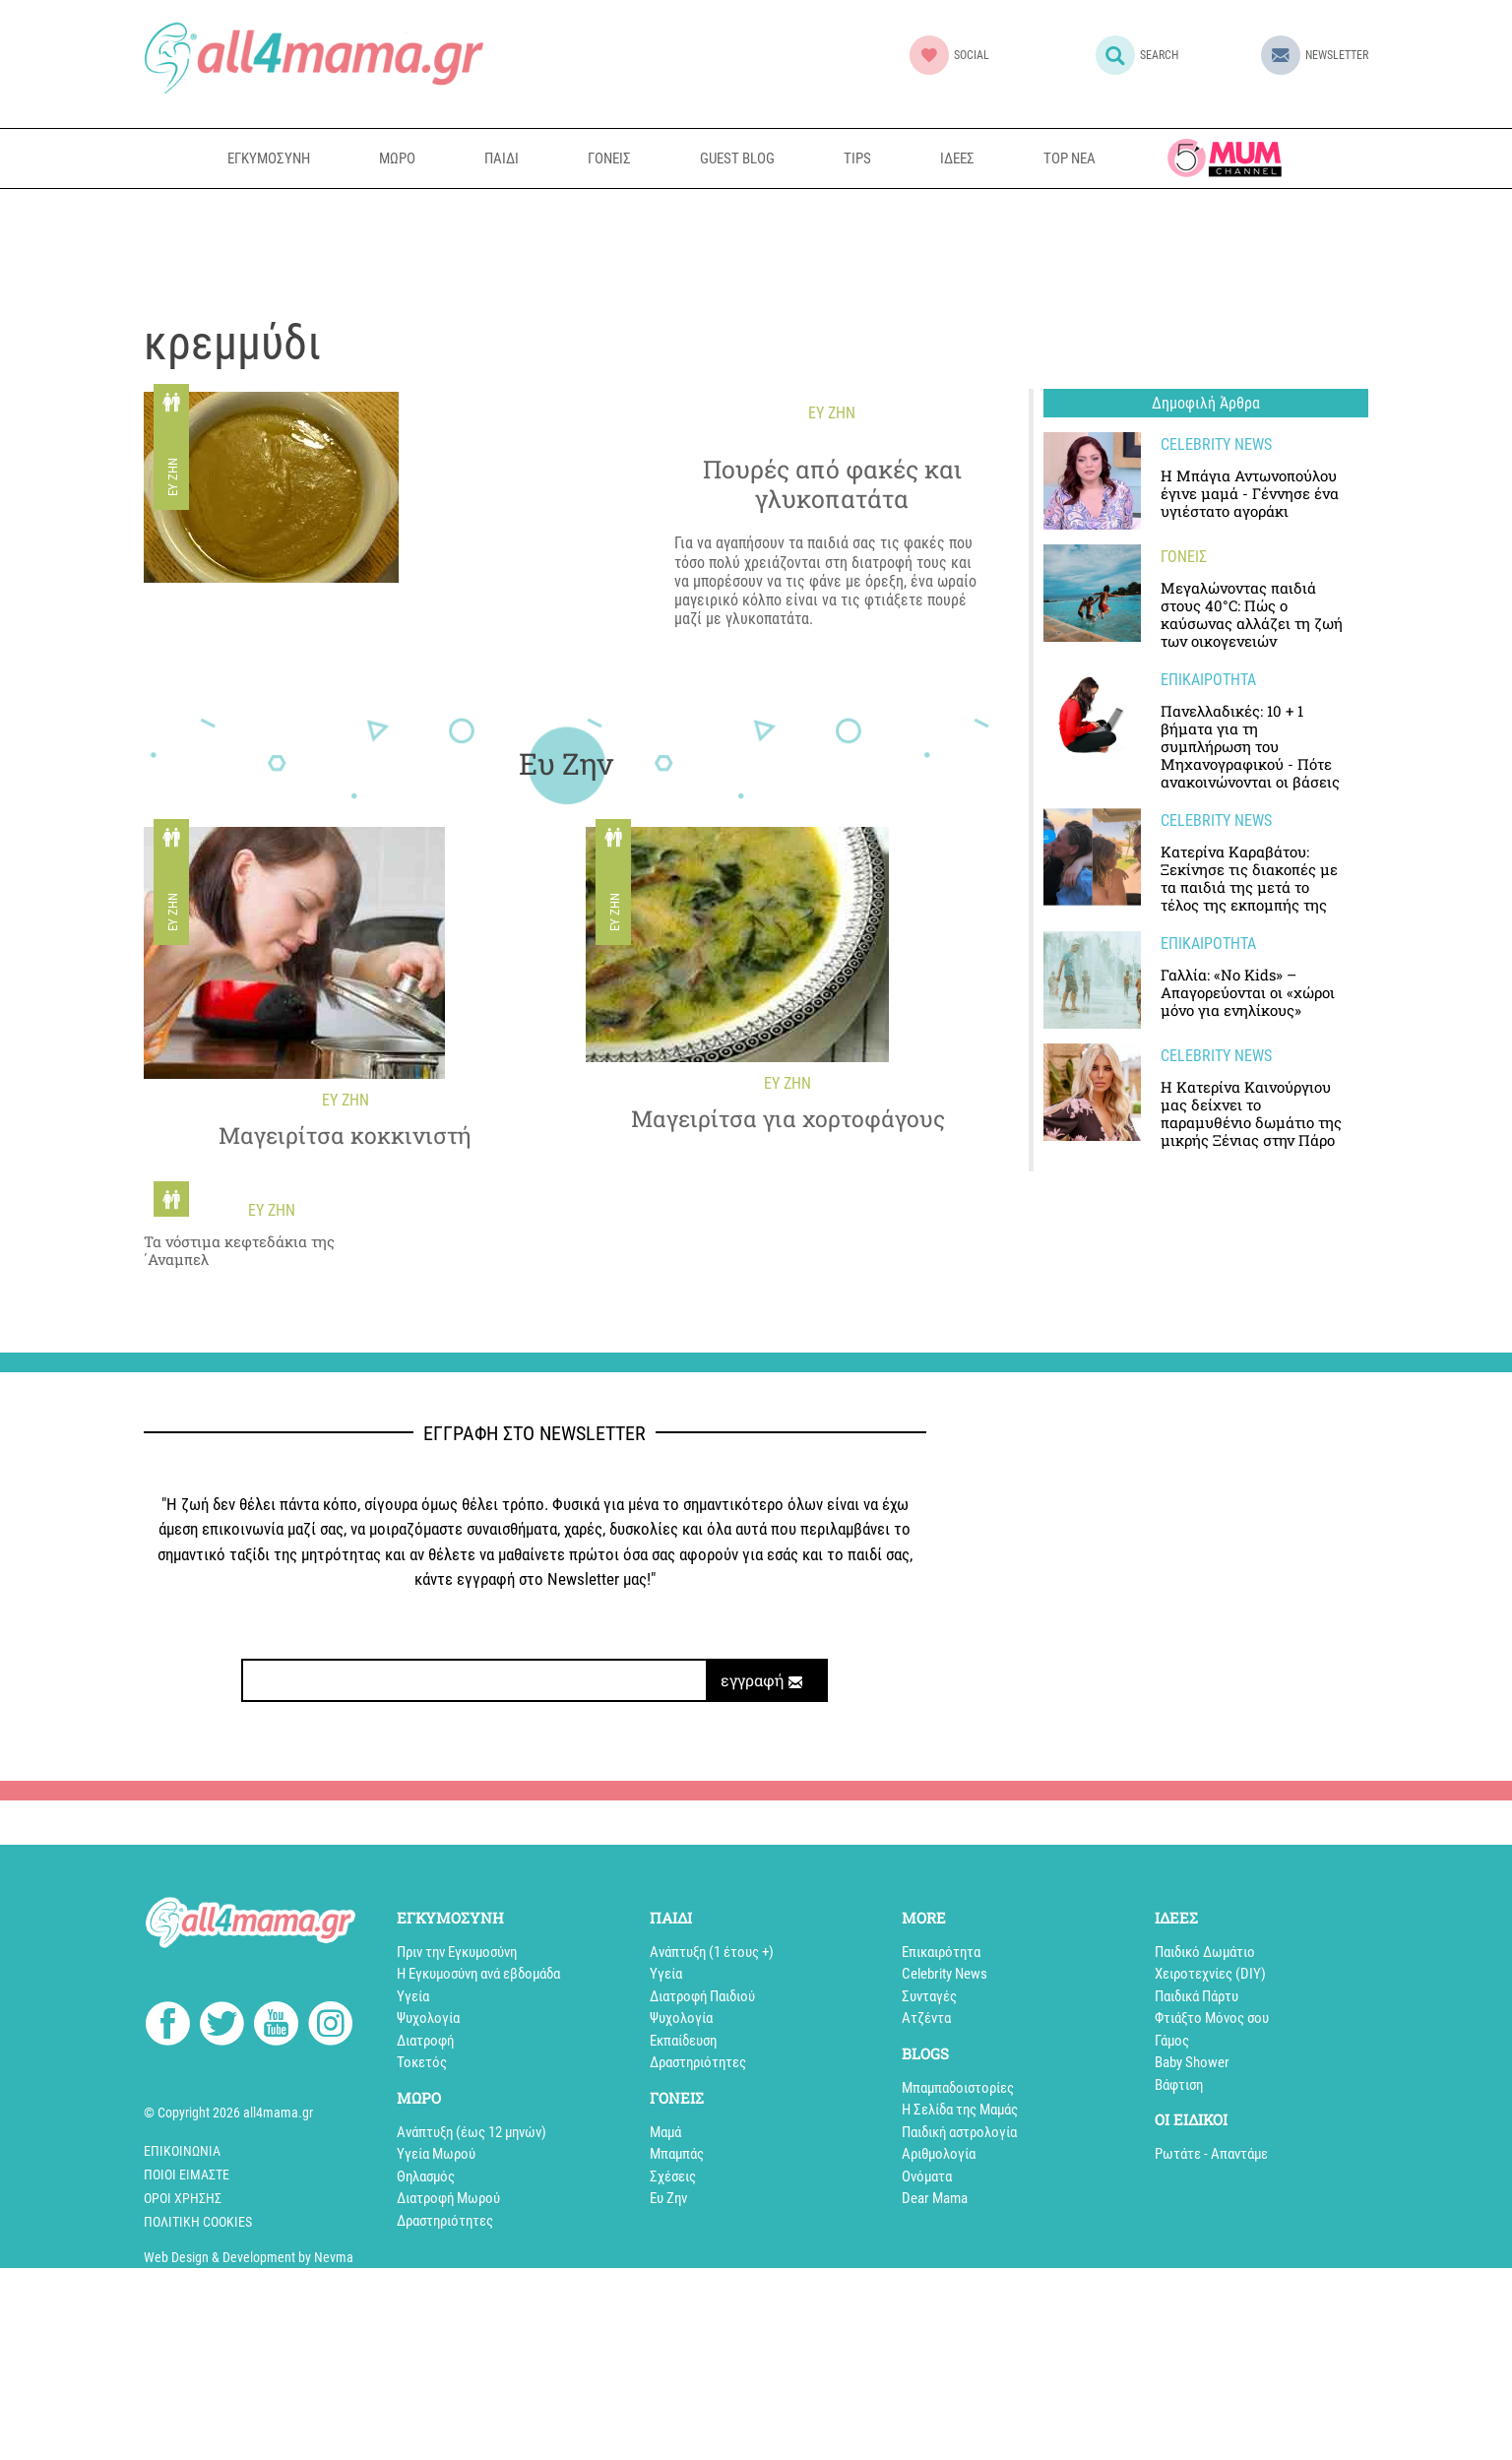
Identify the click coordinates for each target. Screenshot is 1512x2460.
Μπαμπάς (677, 2154)
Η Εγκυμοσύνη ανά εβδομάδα (478, 1974)
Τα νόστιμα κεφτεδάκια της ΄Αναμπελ (239, 1250)
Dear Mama (935, 2198)
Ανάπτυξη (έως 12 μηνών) (471, 2132)
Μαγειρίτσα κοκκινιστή (345, 1136)
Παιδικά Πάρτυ (1196, 1996)
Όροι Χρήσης (182, 2198)
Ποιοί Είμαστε (186, 2174)
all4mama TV (1225, 158)
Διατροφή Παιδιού (702, 1996)
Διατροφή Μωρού (448, 2198)
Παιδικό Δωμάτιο (1205, 1952)
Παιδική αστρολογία (959, 2132)
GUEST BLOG (737, 158)
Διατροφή (425, 2041)
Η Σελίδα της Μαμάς (960, 2109)
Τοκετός (422, 2062)
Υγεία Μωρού (436, 2154)
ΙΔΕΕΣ (957, 158)
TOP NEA (1069, 158)
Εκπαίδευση (683, 2041)
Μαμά (665, 2132)
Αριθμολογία (939, 2154)
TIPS (857, 158)
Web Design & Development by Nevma (248, 2257)
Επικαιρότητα (941, 1952)
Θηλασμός (426, 2176)
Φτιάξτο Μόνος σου (1212, 2018)
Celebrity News (944, 1974)
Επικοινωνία (182, 2151)
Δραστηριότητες (445, 2221)
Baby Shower (1192, 2062)
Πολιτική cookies (198, 2222)
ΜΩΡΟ (397, 158)
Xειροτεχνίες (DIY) (1210, 1974)
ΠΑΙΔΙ (501, 158)
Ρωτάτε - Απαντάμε (1211, 2154)
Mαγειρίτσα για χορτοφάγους (788, 1119)
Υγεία (413, 1996)
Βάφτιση (1179, 2085)
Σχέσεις (673, 2176)
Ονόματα (927, 2176)
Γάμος (1172, 2041)
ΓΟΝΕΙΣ (609, 158)
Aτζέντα (926, 2018)
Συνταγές (929, 1996)
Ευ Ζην (172, 478)
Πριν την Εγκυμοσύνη (457, 1952)
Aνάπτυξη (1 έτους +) (712, 1952)
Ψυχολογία (428, 2018)
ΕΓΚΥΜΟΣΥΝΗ (268, 158)
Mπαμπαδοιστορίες (958, 2088)
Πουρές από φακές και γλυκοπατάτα (832, 484)
